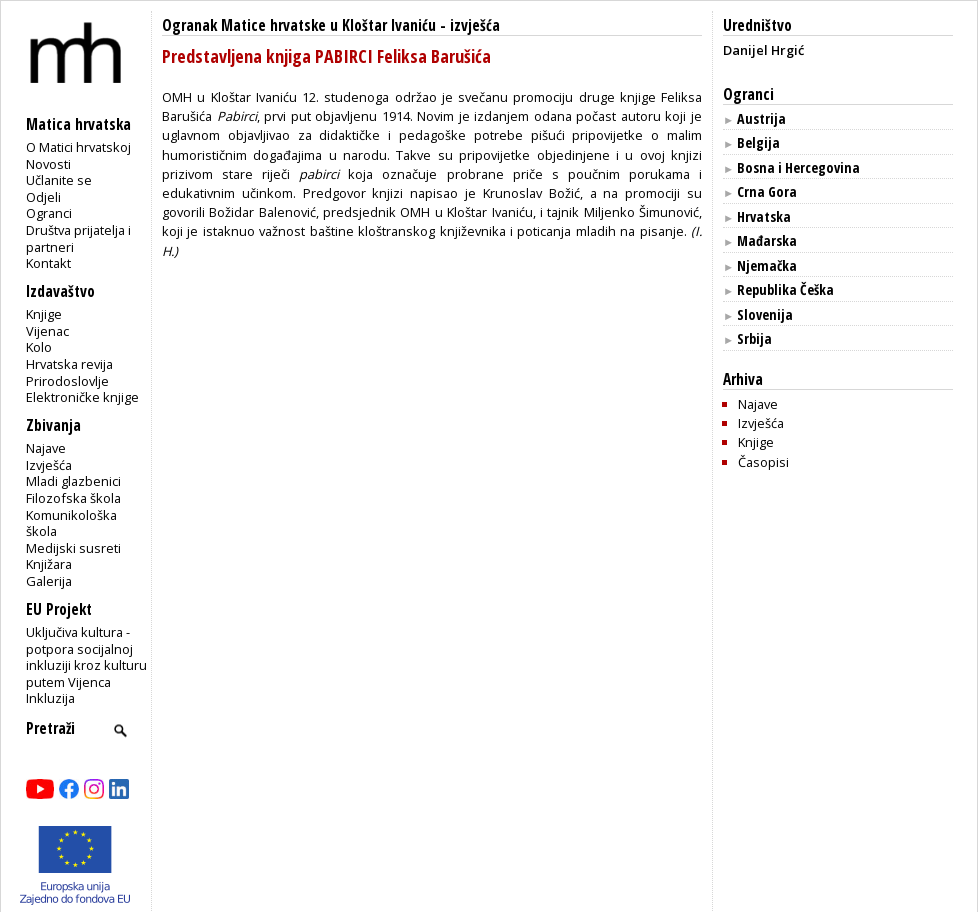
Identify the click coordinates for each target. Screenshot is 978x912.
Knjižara (49, 564)
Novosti (48, 164)
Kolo (39, 347)
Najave (46, 448)
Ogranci (49, 213)
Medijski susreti (73, 548)
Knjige (44, 314)
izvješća (475, 25)
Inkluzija (50, 698)
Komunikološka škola (71, 523)
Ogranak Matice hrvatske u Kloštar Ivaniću (299, 25)
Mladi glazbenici (73, 481)
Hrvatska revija (69, 364)
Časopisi (763, 462)
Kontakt (48, 263)
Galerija (49, 581)
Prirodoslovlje (67, 381)
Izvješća (49, 465)
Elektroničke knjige (82, 397)
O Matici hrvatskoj (78, 147)
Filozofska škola (73, 498)
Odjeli (43, 197)
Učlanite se (59, 180)
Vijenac (47, 331)
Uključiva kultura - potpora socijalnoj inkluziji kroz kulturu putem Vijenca (86, 657)
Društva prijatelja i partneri (78, 238)
